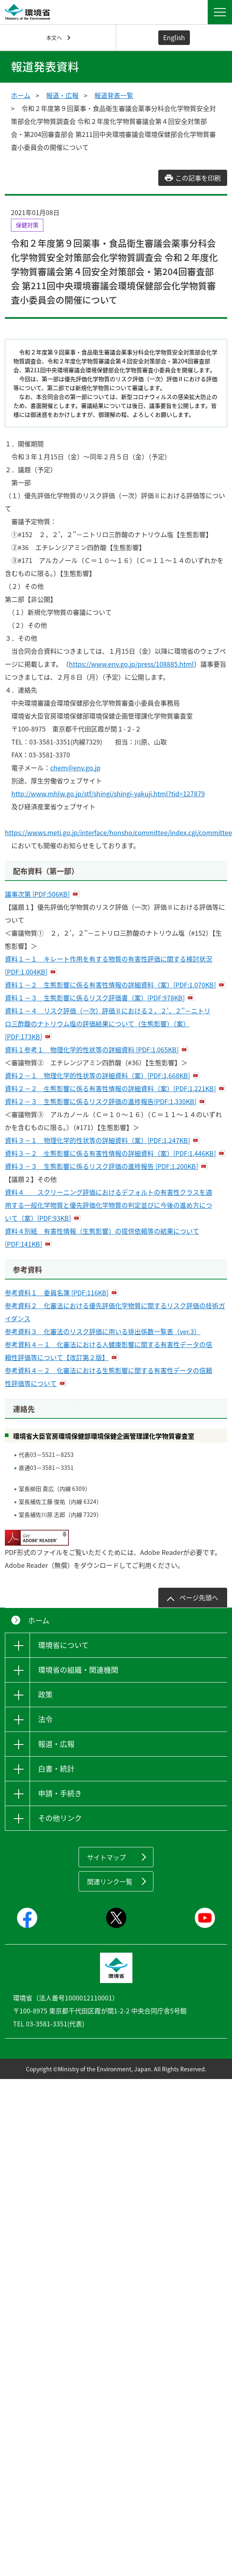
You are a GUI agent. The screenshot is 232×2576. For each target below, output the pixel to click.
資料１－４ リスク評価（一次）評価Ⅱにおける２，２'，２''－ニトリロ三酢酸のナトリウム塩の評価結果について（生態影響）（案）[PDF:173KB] (108, 1023)
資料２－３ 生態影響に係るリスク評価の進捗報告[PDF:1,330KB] (100, 1101)
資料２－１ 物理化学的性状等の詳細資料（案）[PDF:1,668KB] (97, 1075)
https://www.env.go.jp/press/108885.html (131, 664)
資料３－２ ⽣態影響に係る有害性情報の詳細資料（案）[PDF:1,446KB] (110, 1153)
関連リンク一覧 (109, 1881)
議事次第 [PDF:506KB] (37, 894)
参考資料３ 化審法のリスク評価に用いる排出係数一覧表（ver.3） (102, 1331)
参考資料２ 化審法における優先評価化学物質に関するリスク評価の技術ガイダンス (115, 1312)
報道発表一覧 (113, 95)
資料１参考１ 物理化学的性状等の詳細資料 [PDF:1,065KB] (92, 1049)
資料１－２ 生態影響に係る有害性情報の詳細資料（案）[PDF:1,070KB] (110, 984)
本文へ (54, 37)
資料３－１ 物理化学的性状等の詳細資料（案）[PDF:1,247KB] (97, 1140)
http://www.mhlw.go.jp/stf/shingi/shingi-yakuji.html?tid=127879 (108, 793)
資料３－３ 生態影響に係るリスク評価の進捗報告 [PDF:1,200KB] (101, 1166)
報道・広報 (62, 95)
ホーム (20, 95)
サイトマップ (106, 1857)
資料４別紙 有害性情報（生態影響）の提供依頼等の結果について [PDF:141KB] (102, 1237)
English (174, 37)
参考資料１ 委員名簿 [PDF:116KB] (57, 1292)
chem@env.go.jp (75, 767)
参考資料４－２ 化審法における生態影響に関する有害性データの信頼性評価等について (108, 1376)
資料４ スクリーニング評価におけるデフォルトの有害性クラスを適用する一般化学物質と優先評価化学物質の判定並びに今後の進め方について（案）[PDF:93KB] (108, 1205)
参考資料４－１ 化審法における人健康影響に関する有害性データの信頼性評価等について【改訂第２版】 (108, 1350)
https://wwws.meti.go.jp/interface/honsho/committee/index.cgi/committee (118, 832)
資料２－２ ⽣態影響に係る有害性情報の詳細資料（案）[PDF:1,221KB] (110, 1088)
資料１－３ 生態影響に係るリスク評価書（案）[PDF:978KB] (95, 997)
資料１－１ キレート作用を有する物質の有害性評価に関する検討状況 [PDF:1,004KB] (108, 965)
